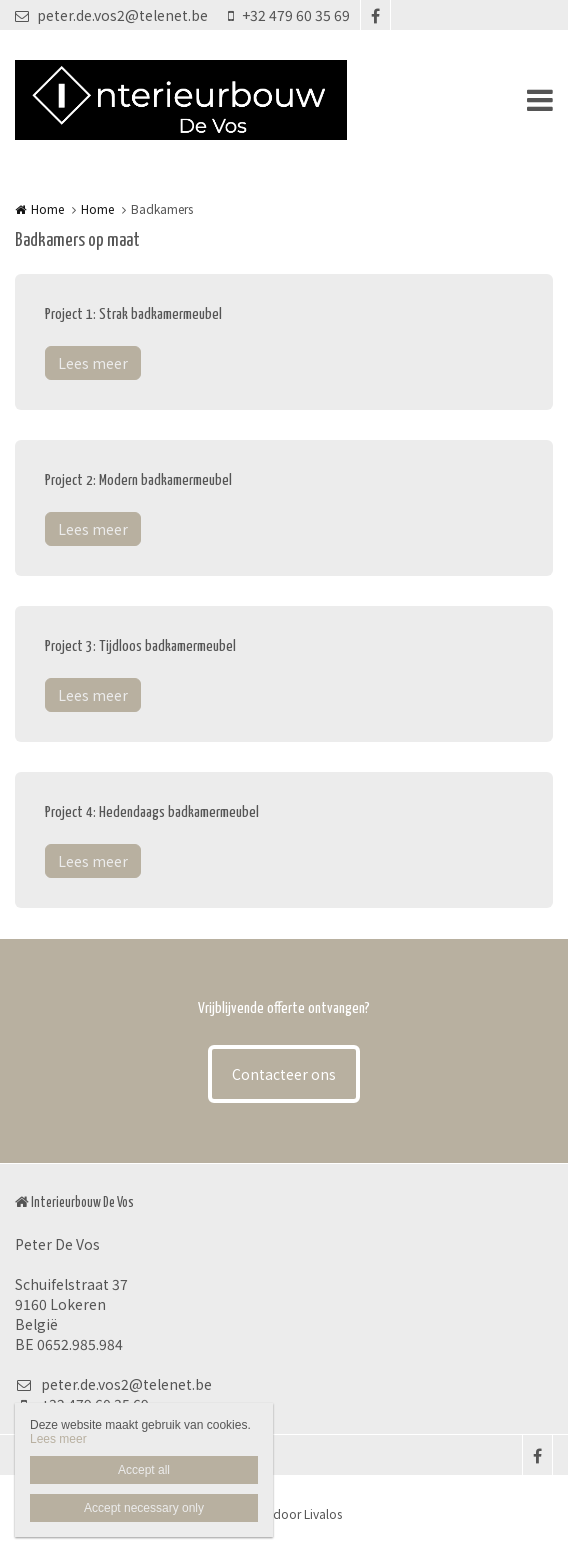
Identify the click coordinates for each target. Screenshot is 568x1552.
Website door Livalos (284, 1513)
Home (47, 208)
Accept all (144, 1470)
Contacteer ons (284, 1074)
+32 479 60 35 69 (289, 15)
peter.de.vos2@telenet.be (111, 15)
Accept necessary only (144, 1508)
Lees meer (93, 363)
